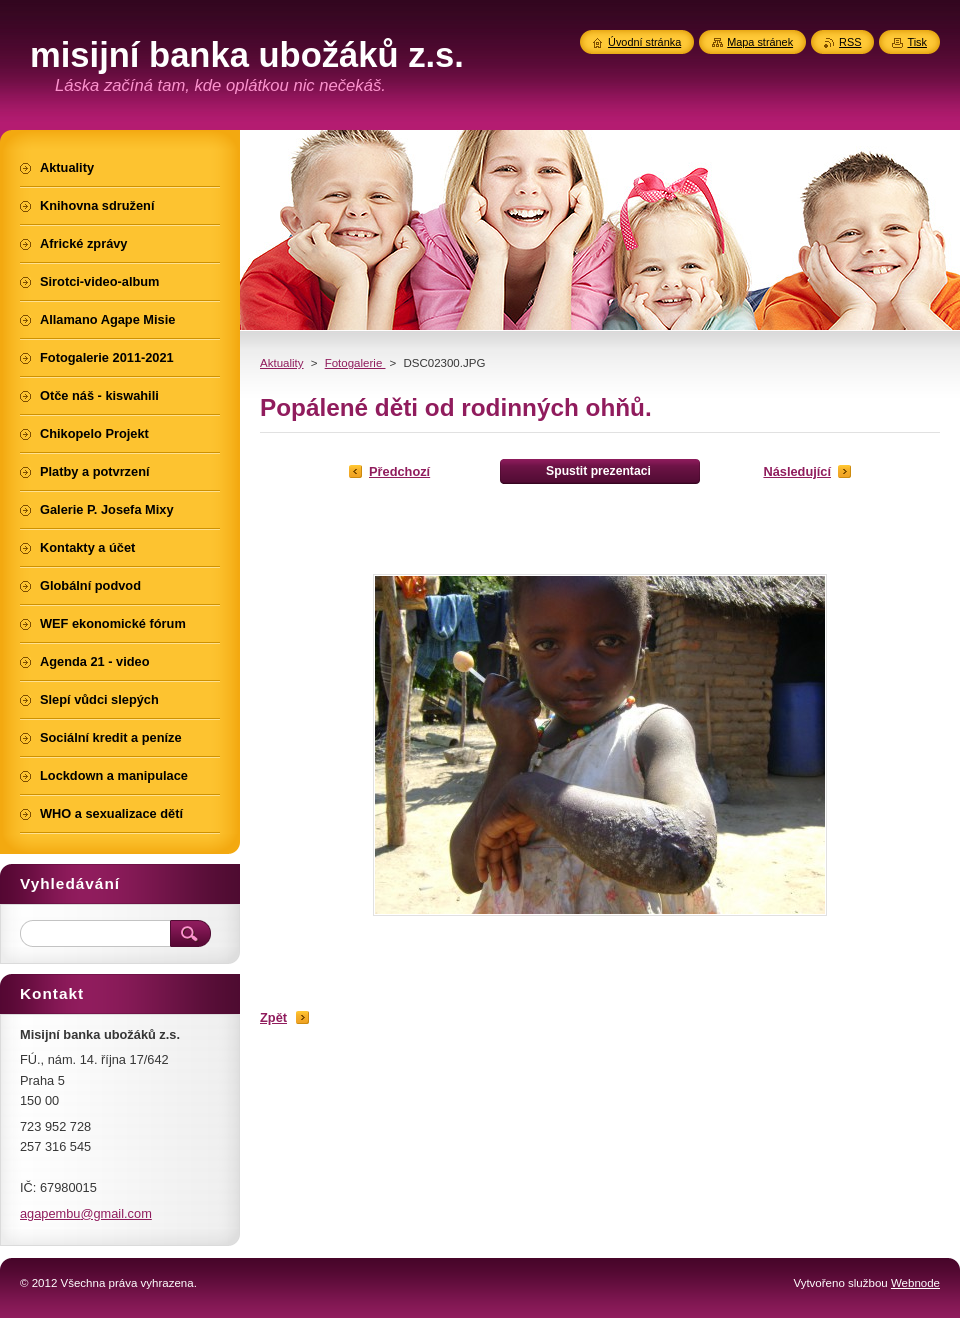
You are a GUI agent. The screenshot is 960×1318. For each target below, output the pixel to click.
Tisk (917, 42)
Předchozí (399, 471)
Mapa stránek (760, 42)
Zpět (273, 1017)
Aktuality (282, 363)
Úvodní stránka (644, 42)
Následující (797, 471)
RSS (850, 42)
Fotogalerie (355, 363)
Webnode (915, 1283)
